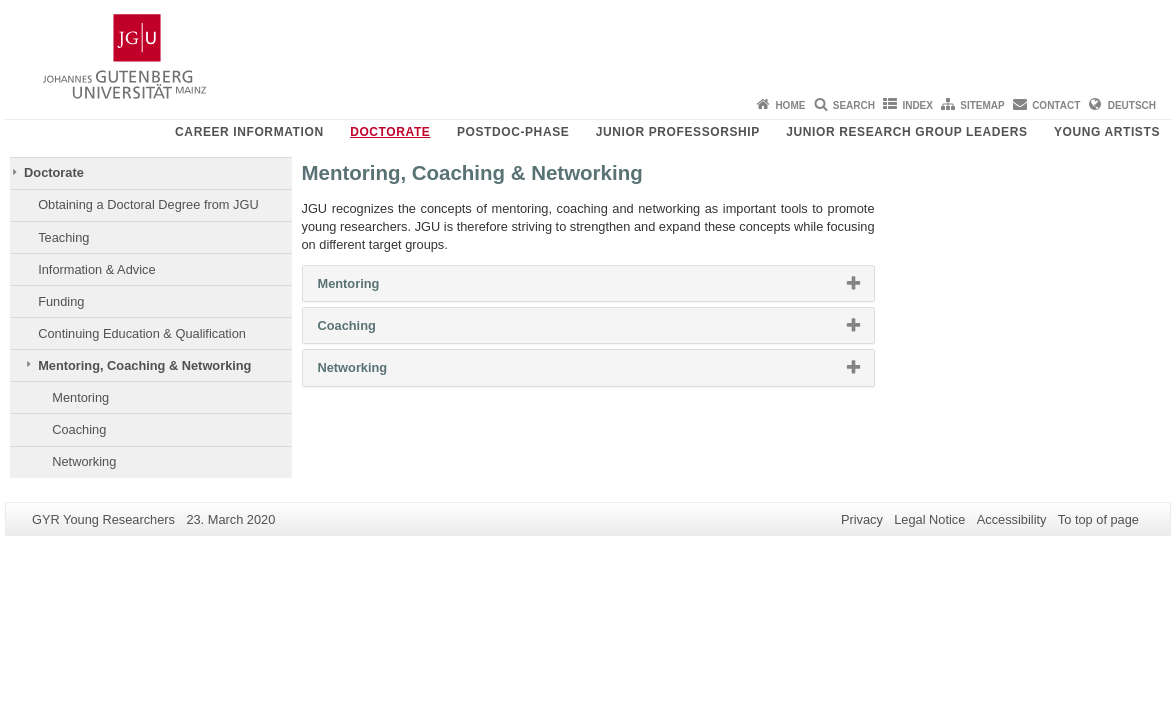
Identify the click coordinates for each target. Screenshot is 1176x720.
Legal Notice (929, 519)
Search (854, 105)
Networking (84, 461)
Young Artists (1107, 132)
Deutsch (1132, 105)
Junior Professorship (678, 132)
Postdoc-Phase (513, 132)
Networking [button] (378, 372)
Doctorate (390, 132)
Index (917, 105)
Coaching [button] (372, 330)
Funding (61, 301)
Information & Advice (96, 269)
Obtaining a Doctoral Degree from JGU (148, 204)
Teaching (63, 237)
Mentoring (80, 397)
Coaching (79, 429)
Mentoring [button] (374, 288)
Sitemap (982, 105)
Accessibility (1012, 519)
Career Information (249, 132)
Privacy (862, 519)
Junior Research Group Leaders (906, 132)
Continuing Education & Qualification (142, 333)
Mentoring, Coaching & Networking (144, 365)
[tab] (588, 283)
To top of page (1098, 519)
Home (790, 105)
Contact (1056, 105)
